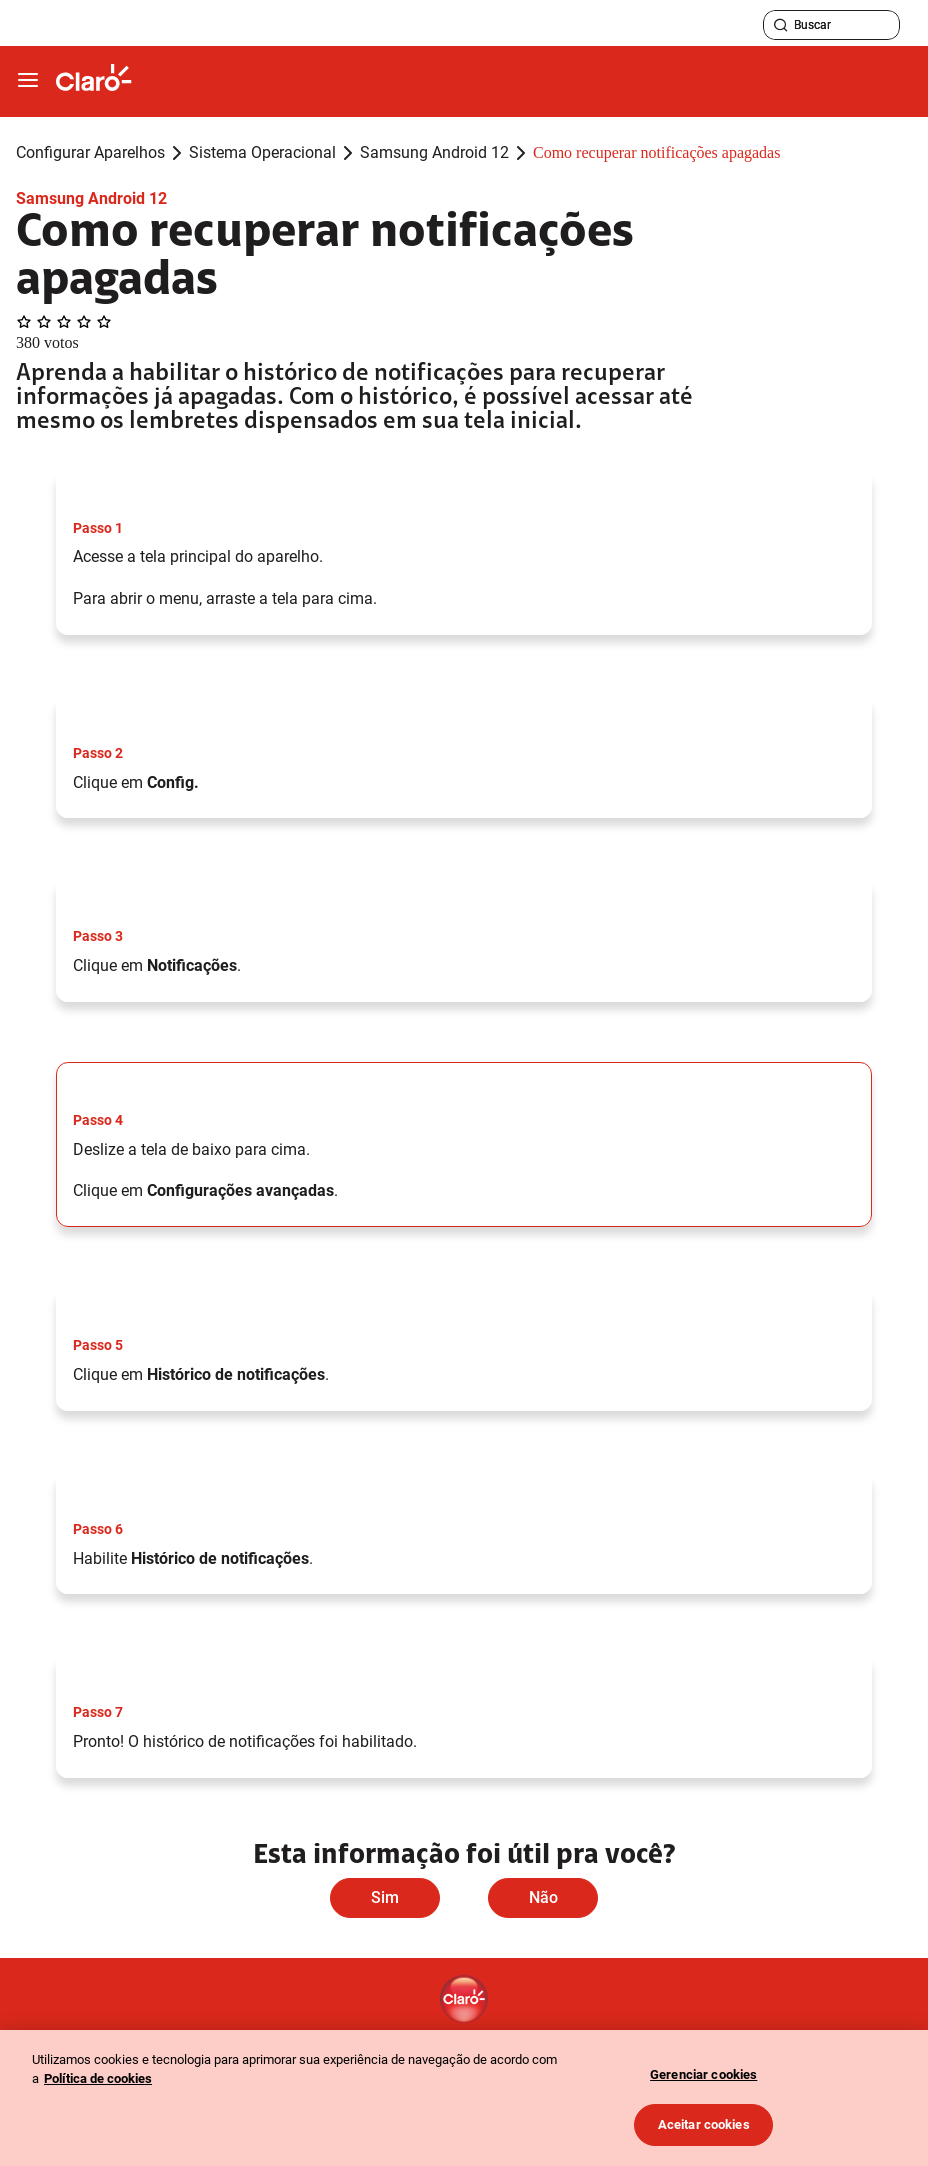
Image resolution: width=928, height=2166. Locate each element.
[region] (464, 2098)
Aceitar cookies (704, 2124)
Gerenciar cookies (703, 2074)
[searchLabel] (831, 25)
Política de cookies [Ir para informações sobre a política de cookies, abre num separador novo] (98, 2078)
